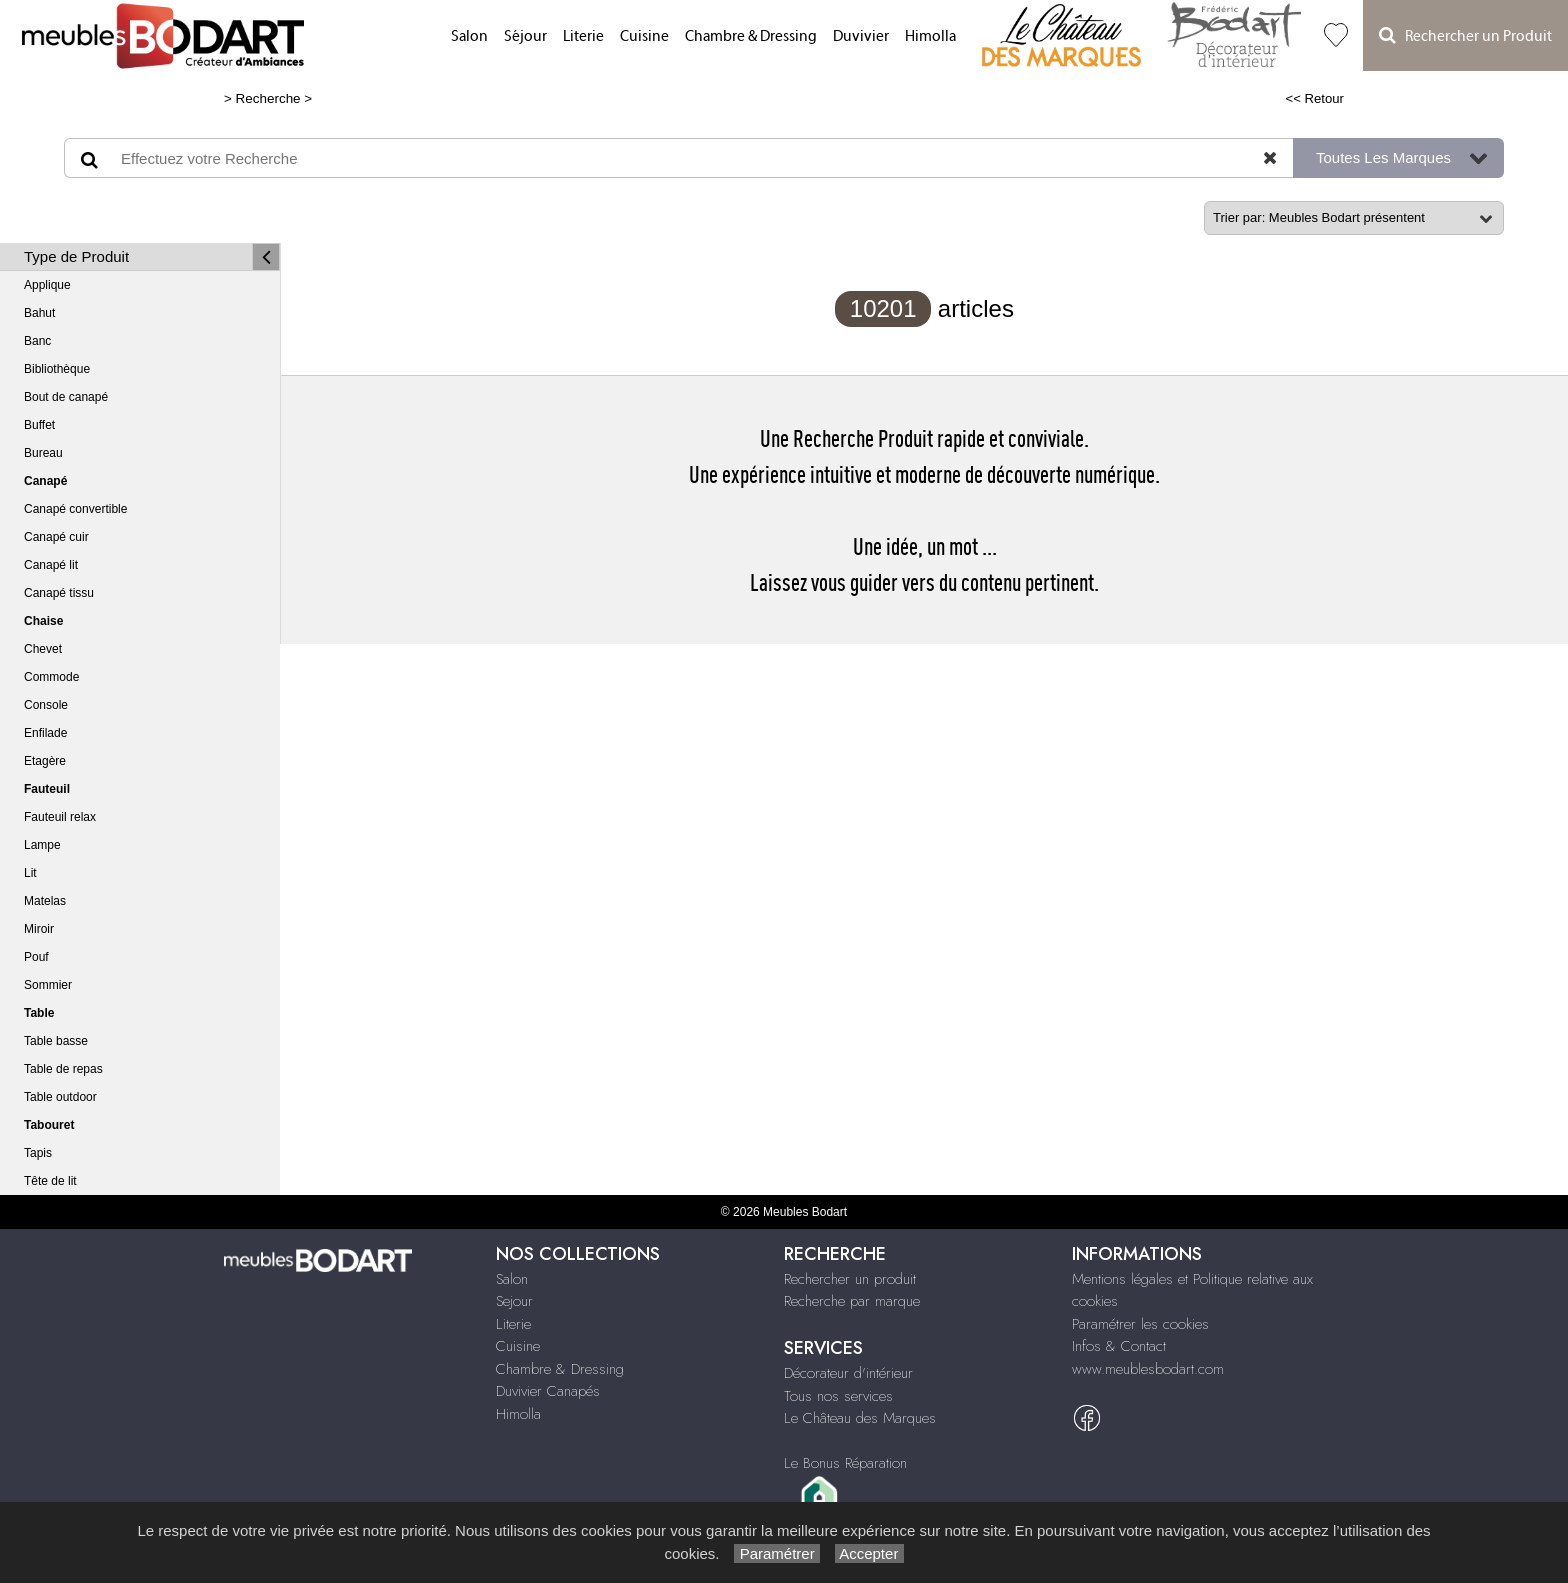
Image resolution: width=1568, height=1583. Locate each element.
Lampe (42, 845)
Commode (51, 677)
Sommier (48, 985)
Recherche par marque (852, 1301)
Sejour (514, 1301)
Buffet (39, 425)
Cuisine (644, 36)
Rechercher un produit (850, 1279)
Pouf (36, 957)
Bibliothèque (57, 369)
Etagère (45, 761)
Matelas (45, 901)
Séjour (525, 36)
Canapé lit (51, 565)
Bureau (43, 453)
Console (46, 705)
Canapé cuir (56, 537)
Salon (469, 36)
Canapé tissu (59, 593)
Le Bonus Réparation (845, 1463)
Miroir (39, 929)
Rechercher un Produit (1465, 35)
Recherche (268, 98)
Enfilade (45, 733)
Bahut (39, 313)
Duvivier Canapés (548, 1391)
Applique (47, 285)
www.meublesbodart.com (1148, 1369)
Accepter (869, 1553)
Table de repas (63, 1069)
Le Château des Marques (860, 1418)
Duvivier (861, 36)
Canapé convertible (75, 509)
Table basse (56, 1041)
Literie (583, 36)
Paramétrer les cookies (1140, 1324)
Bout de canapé (66, 397)
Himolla (930, 36)
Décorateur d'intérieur (848, 1373)
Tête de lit (50, 1181)
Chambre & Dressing (751, 36)
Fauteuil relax (60, 817)
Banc (37, 341)
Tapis (38, 1153)
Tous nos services (838, 1396)
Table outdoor (60, 1097)
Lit (30, 873)
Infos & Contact (1119, 1346)
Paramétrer (776, 1553)
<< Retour (1314, 98)
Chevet (43, 649)
